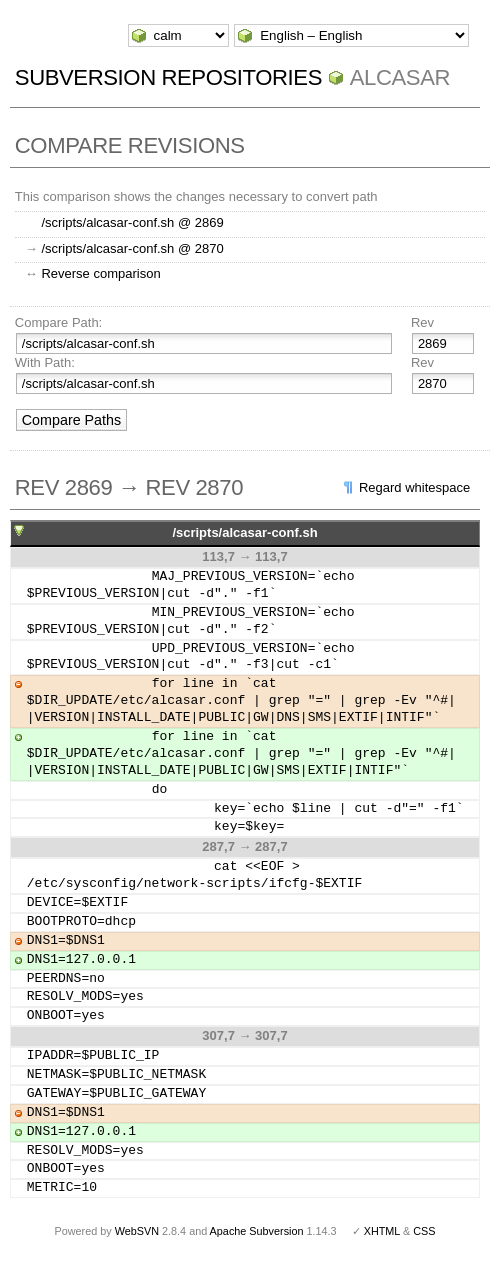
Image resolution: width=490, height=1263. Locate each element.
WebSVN (137, 1231)
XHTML (382, 1231)
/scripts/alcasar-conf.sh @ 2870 (132, 248)
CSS (424, 1231)
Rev (422, 322)
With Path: (45, 362)
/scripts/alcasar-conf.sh (244, 532)
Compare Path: (58, 322)
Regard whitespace (414, 487)
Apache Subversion (257, 1231)
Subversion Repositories (168, 77)
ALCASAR (400, 77)
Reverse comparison (100, 273)
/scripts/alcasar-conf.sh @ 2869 (132, 222)
